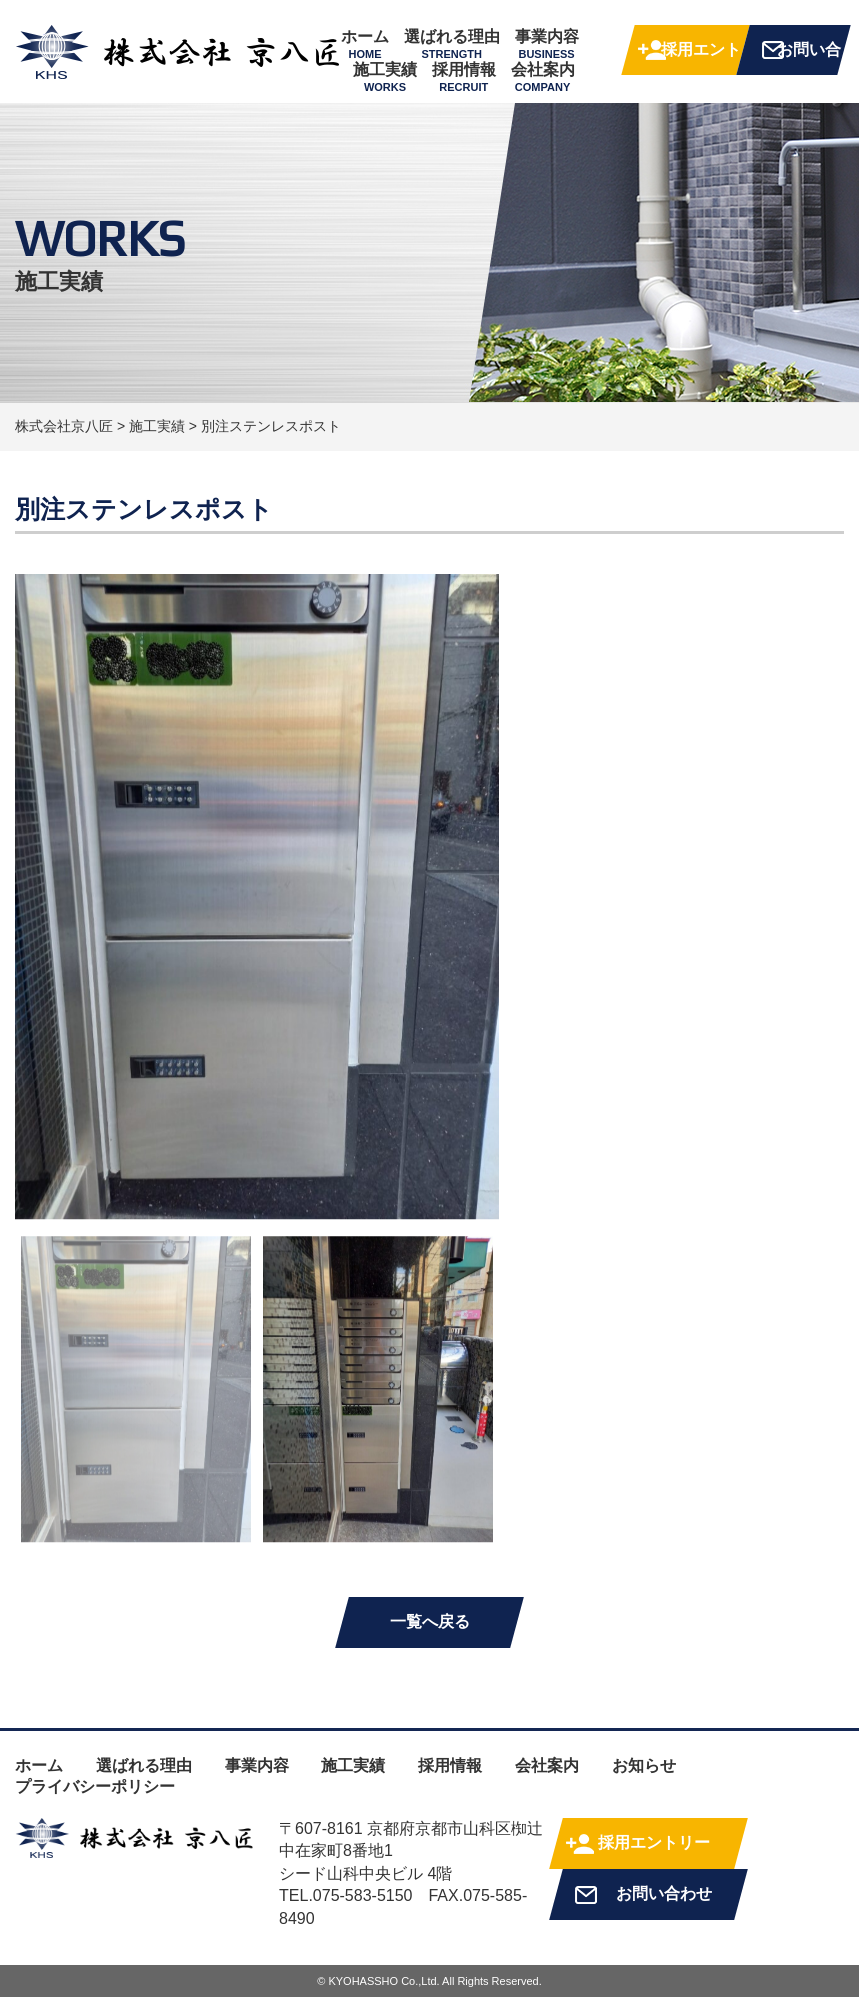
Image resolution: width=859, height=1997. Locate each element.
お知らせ (644, 1765)
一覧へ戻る (430, 1621)
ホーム (365, 44)
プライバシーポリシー (95, 1786)
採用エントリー (701, 58)
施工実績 (385, 77)
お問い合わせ (809, 58)
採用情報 (464, 77)
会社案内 (543, 77)
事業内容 (547, 44)
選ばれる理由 (452, 44)
